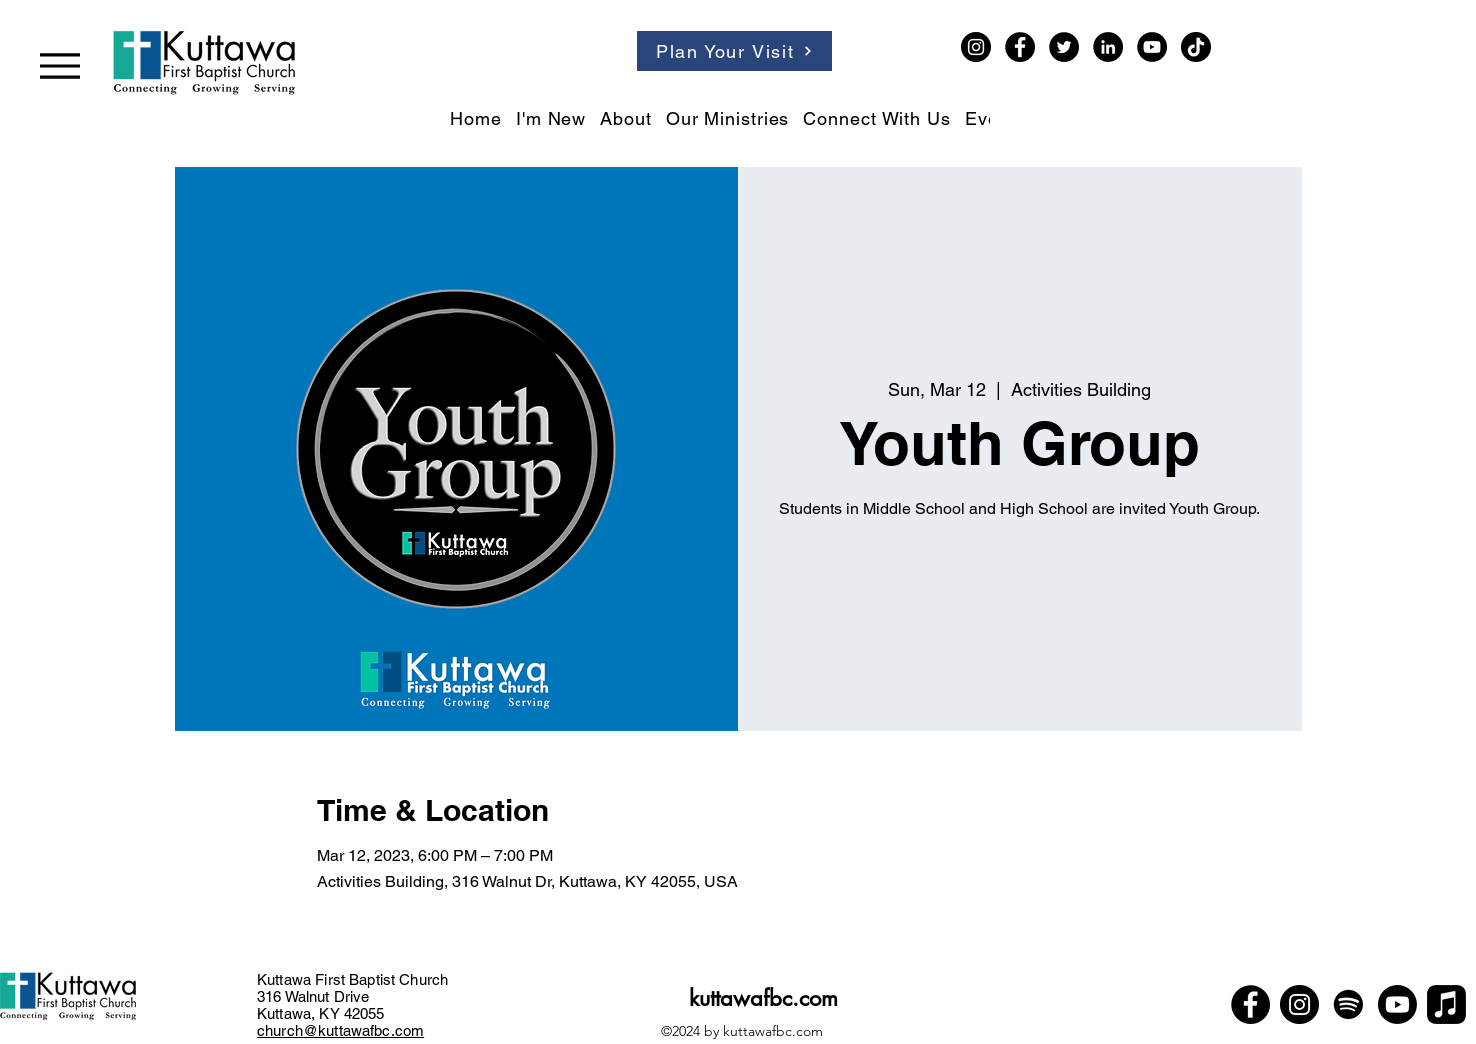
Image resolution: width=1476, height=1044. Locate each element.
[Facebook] (1020, 47)
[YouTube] (1152, 47)
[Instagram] (976, 47)
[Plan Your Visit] (734, 51)
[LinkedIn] (1108, 47)
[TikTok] (1196, 47)
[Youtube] (1397, 1004)
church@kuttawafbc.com (340, 1030)
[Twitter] (1064, 47)
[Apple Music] (1446, 1004)
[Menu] (60, 65)
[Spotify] (1348, 1004)
